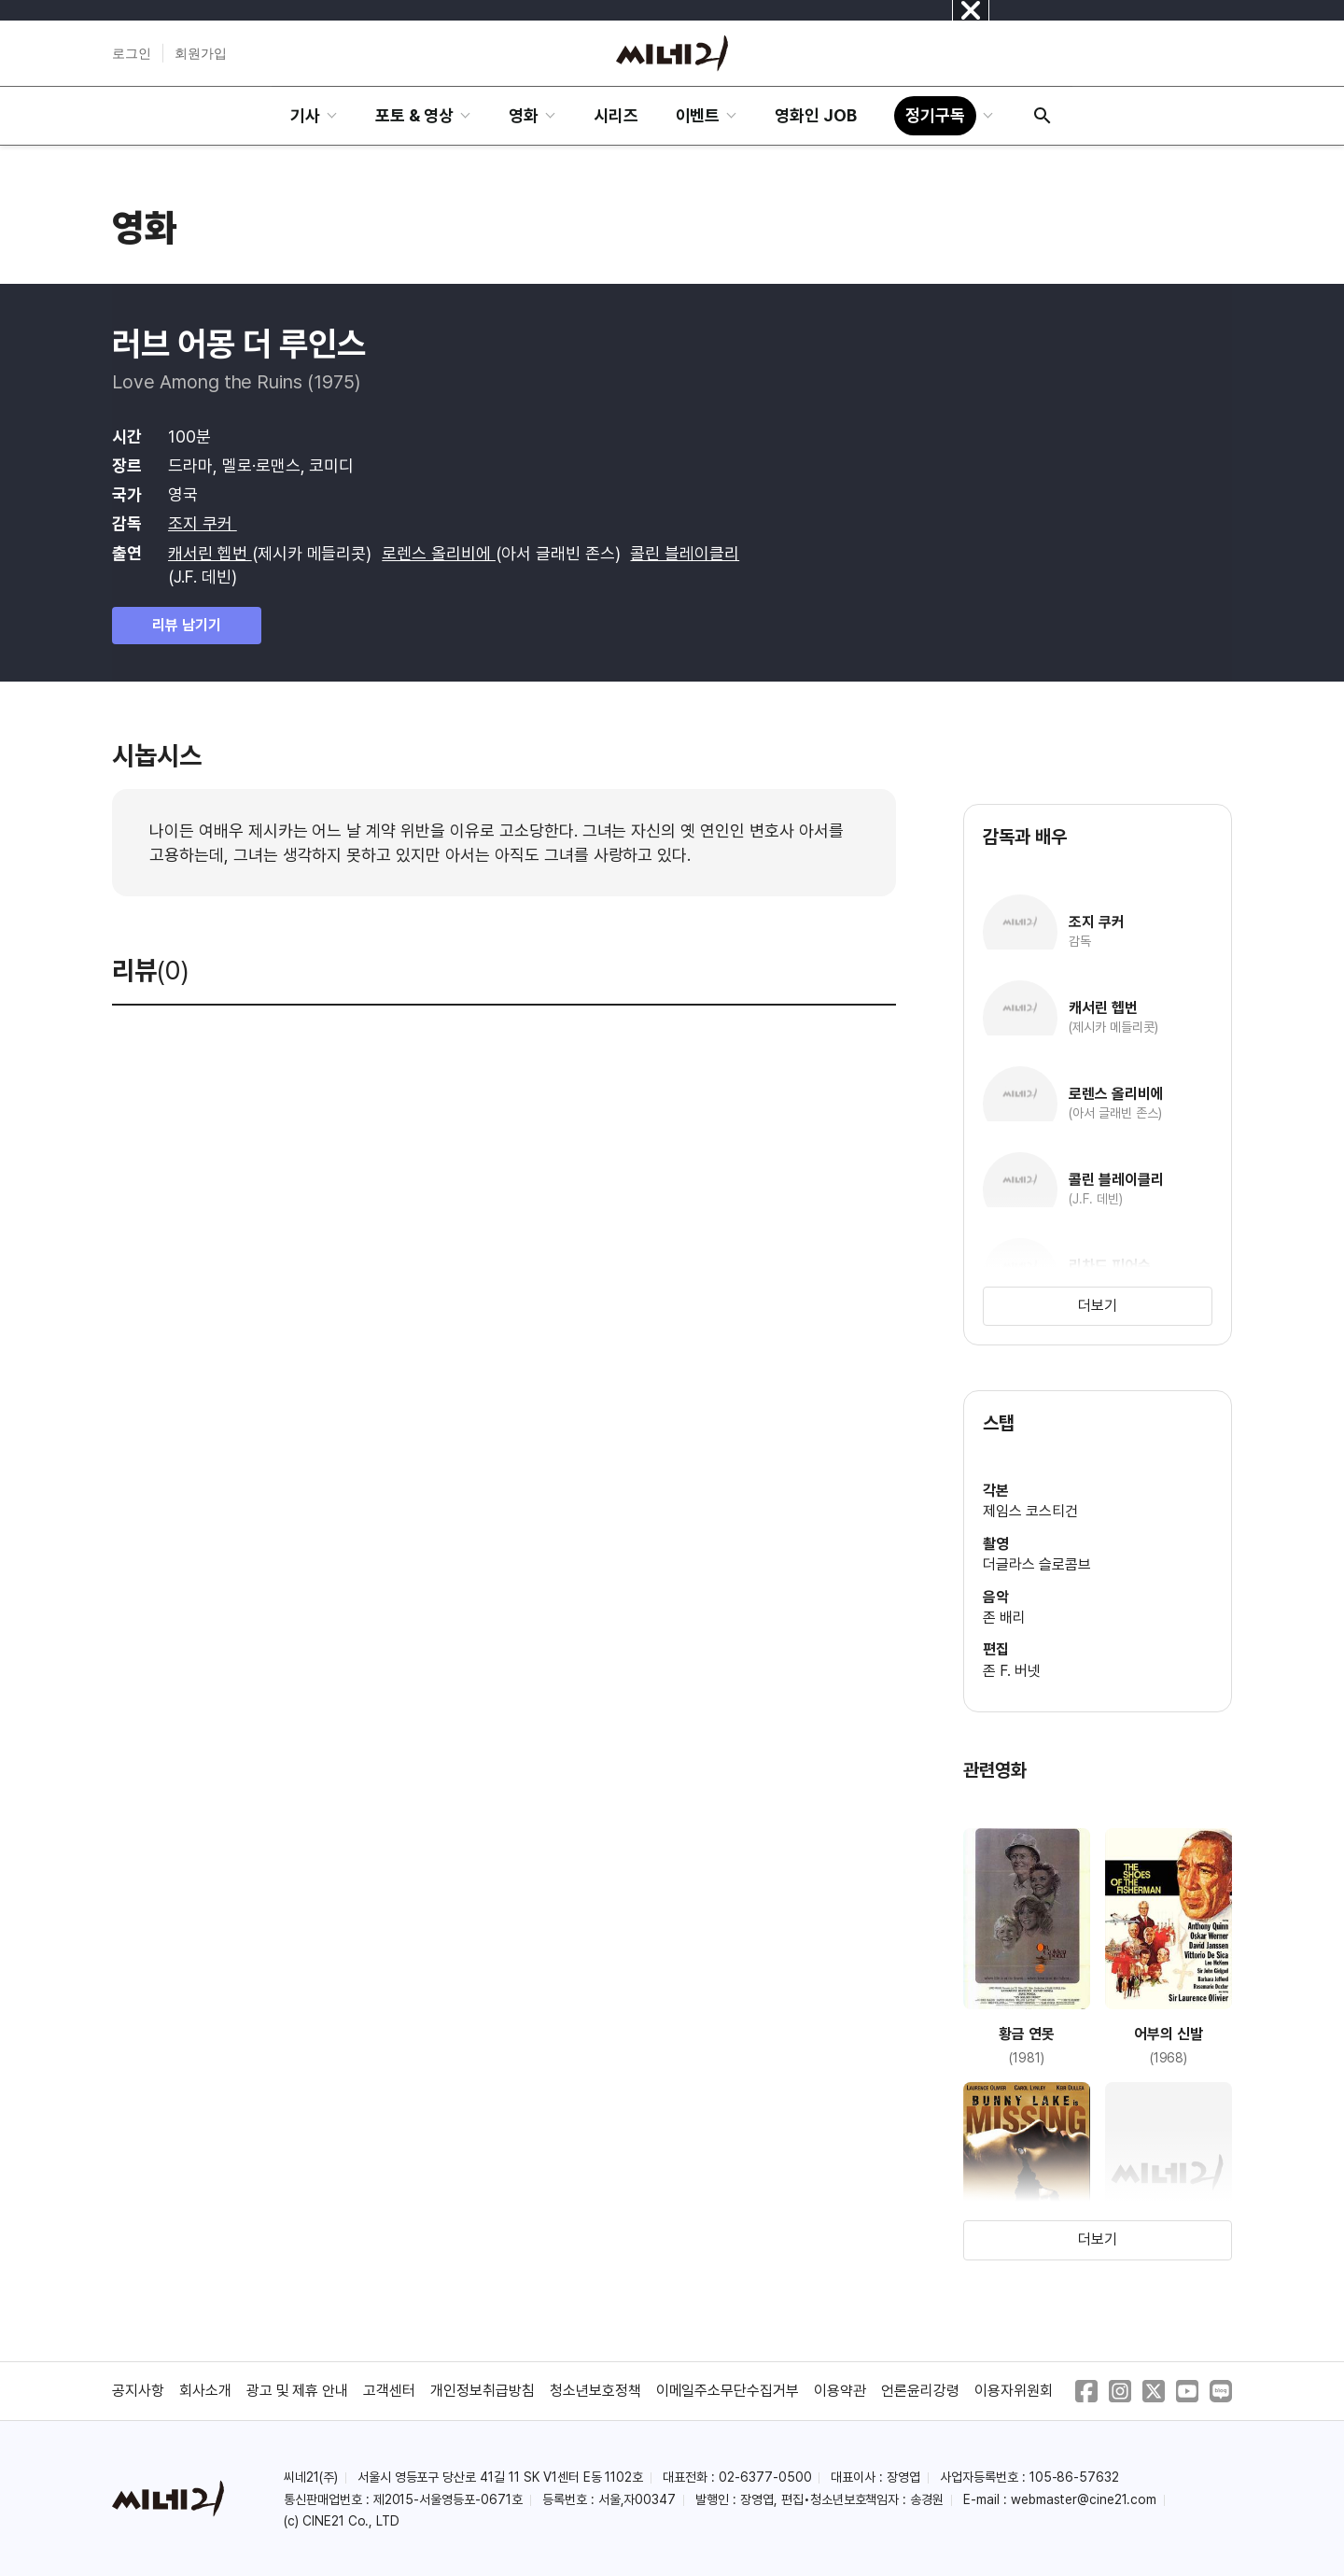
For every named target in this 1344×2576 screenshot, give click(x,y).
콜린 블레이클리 (684, 553)
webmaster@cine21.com (1083, 2499)
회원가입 (201, 53)
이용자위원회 (1013, 2391)
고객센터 (389, 2391)
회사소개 (205, 2391)
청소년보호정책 (595, 2391)
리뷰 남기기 (186, 625)
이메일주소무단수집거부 (728, 2391)
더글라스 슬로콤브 (1037, 1564)
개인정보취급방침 (482, 2391)
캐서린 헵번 (210, 553)
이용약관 (840, 2391)
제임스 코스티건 (1030, 1511)
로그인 (131, 53)
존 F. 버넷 (1012, 1671)
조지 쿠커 (202, 523)
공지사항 (138, 2391)
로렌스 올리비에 (439, 553)
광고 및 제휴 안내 (297, 2391)
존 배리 (1004, 1617)
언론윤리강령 (920, 2391)
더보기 (1097, 1306)
